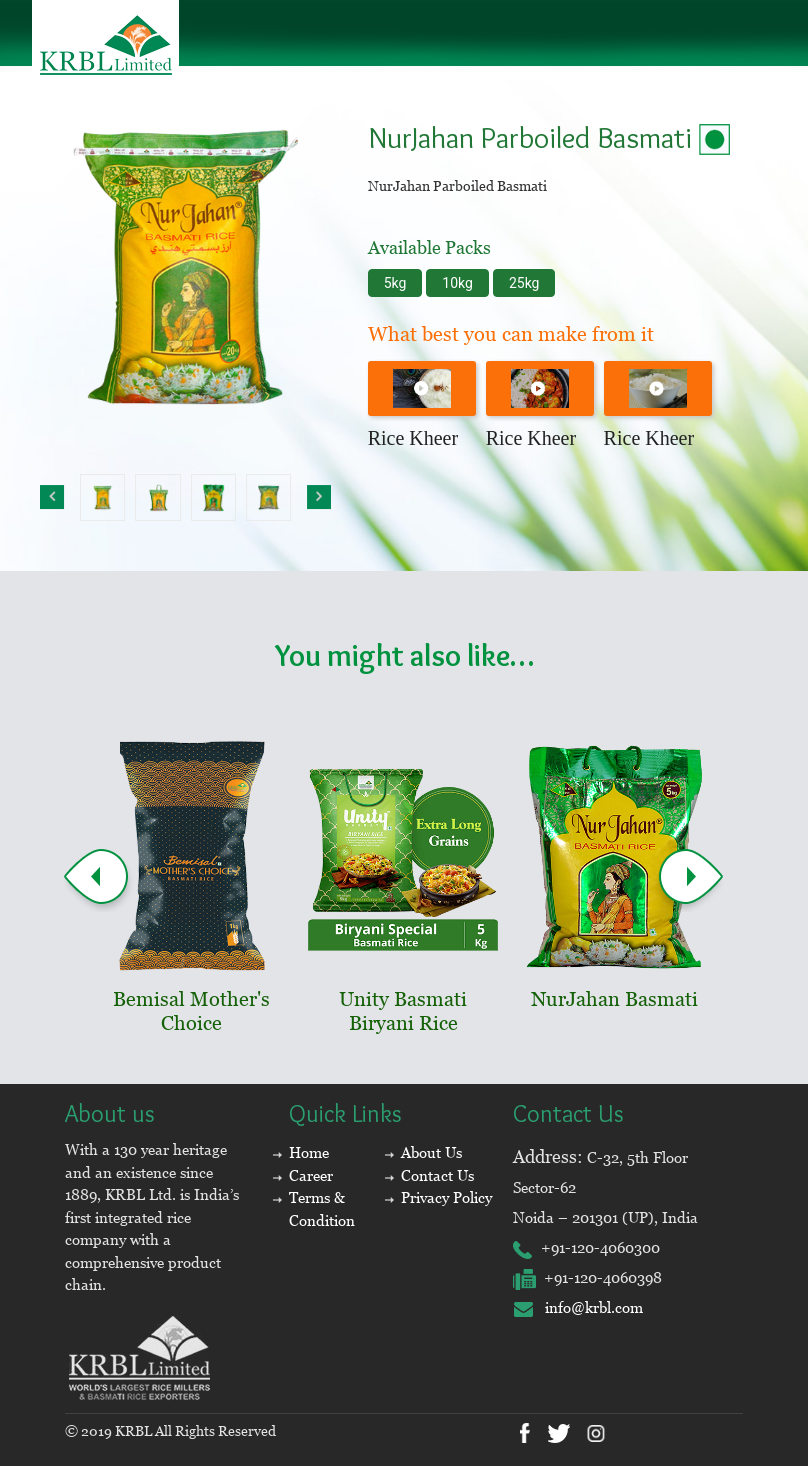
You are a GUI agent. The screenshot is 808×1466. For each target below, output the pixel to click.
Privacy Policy (446, 1197)
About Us (431, 1152)
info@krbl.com (578, 1307)
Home (309, 1152)
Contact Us (437, 1175)
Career (311, 1175)
